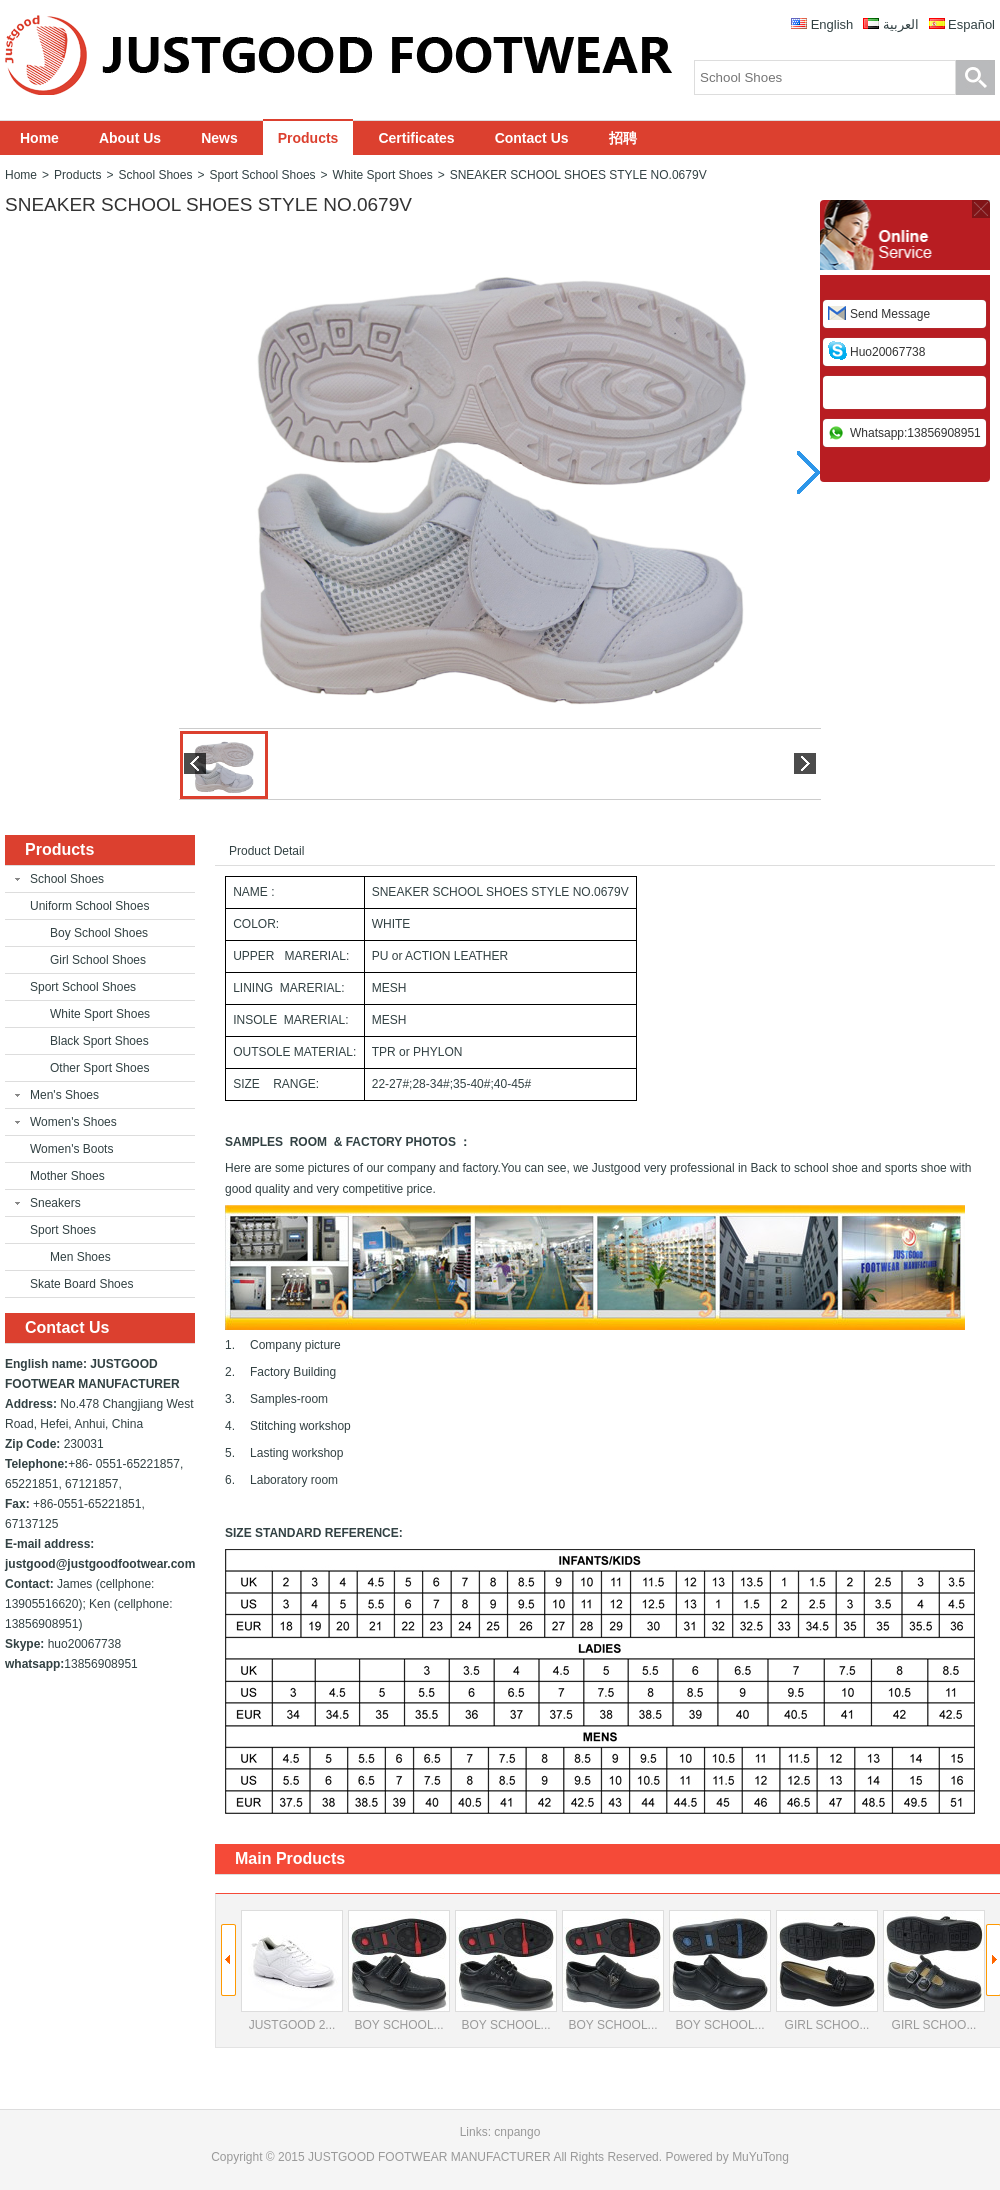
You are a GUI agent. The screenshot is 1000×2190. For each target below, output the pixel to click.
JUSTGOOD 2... (292, 1971)
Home (39, 138)
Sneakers (55, 1203)
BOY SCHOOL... (399, 1971)
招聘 (623, 138)
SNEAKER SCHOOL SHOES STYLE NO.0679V (578, 175)
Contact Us (532, 138)
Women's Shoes (73, 1122)
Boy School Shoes (99, 933)
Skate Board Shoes (81, 1284)
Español (971, 24)
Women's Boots (71, 1149)
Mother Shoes (67, 1176)
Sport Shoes (63, 1230)
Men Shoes (80, 1257)
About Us (130, 138)
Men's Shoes (64, 1095)
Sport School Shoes (262, 175)
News (219, 138)
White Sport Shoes (383, 175)
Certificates (416, 138)
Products (308, 138)
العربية (901, 24)
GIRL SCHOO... (827, 1971)
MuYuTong (760, 2157)
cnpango (517, 2132)
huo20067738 (887, 352)
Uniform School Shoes (89, 906)
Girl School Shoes (98, 960)
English (832, 24)
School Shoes (155, 175)
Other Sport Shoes (99, 1068)
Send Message (890, 314)
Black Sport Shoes (99, 1041)
